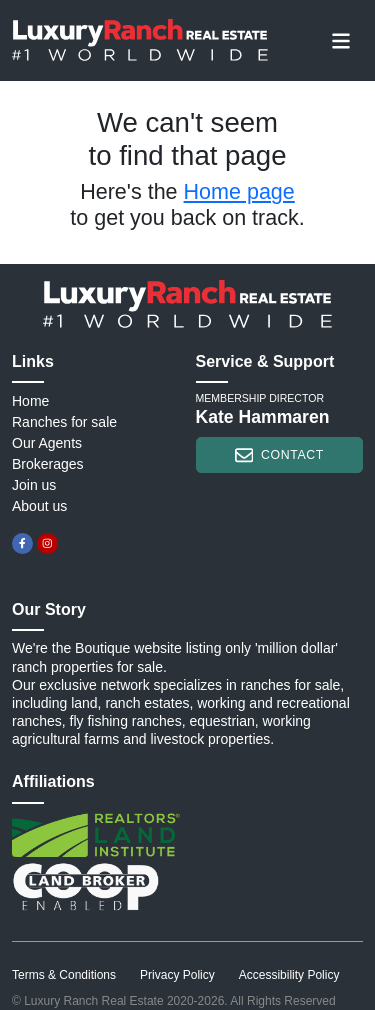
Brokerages (48, 464)
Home (30, 401)
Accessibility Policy (289, 975)
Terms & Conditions (64, 975)
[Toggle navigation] (341, 40)
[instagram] (47, 543)
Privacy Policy (177, 975)
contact (279, 455)
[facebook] (22, 543)
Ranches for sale (64, 422)
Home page (239, 192)
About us (39, 506)
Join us (34, 485)
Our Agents (47, 443)
